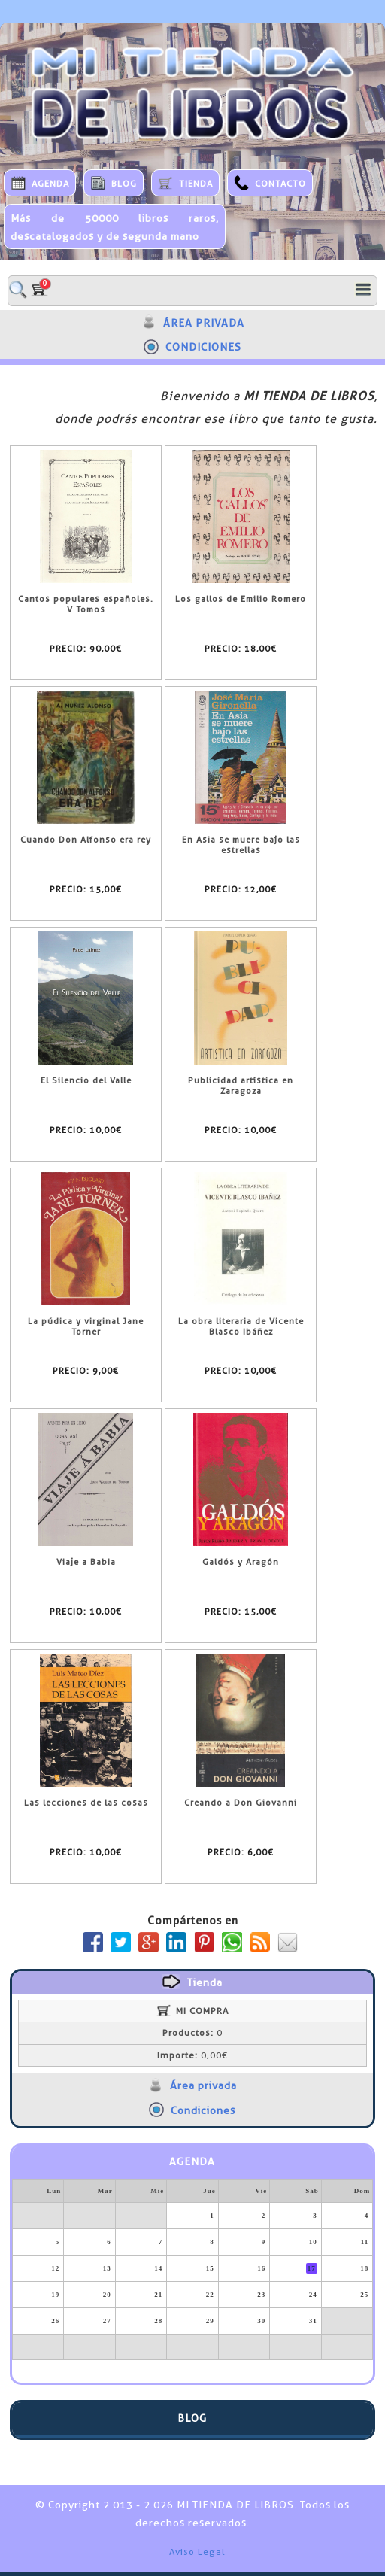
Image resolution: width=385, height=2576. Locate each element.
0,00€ (192, 2055)
